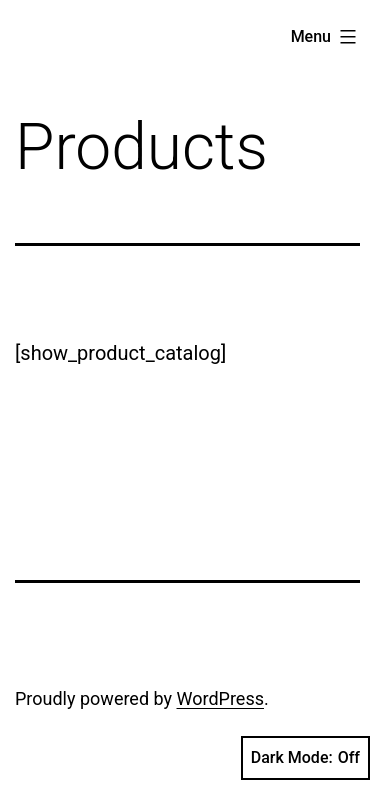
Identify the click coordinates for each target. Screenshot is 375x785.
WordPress (220, 698)
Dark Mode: (305, 758)
